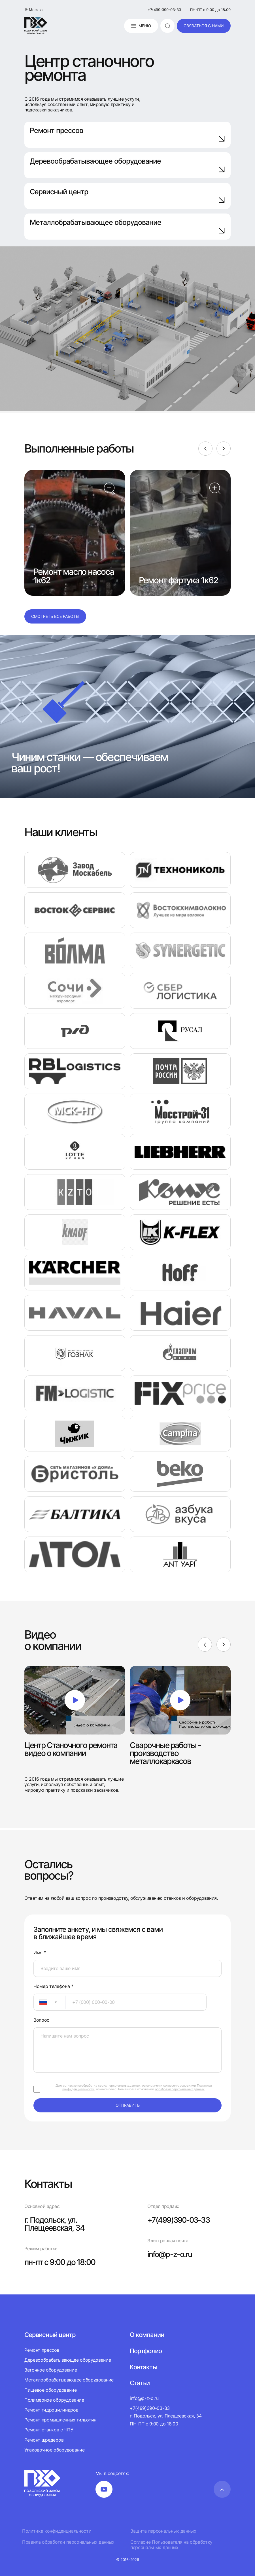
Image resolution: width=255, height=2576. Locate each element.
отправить (128, 2105)
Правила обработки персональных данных (68, 2542)
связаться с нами (204, 25)
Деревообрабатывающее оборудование (127, 165)
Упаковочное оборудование (54, 2449)
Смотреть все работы (55, 616)
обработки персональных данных (180, 2089)
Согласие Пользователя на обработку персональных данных (171, 2544)
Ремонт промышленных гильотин (60, 2420)
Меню (141, 26)
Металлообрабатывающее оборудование (69, 2380)
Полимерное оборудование (54, 2399)
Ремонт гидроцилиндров (51, 2409)
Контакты (143, 2366)
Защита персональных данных (163, 2531)
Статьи (140, 2382)
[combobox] (49, 2002)
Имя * (39, 1952)
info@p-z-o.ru (170, 2254)
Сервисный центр (127, 195)
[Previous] (205, 448)
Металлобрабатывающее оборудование (127, 226)
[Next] (223, 448)
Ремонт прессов (127, 134)
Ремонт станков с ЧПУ (48, 2430)
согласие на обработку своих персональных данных (102, 2085)
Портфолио (146, 2350)
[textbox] (40, 2002)
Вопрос (41, 2020)
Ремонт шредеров (43, 2439)
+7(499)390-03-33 (164, 10)
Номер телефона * (53, 1986)
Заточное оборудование (50, 2370)
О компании (147, 2334)
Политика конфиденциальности (56, 2531)
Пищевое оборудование (50, 2390)
